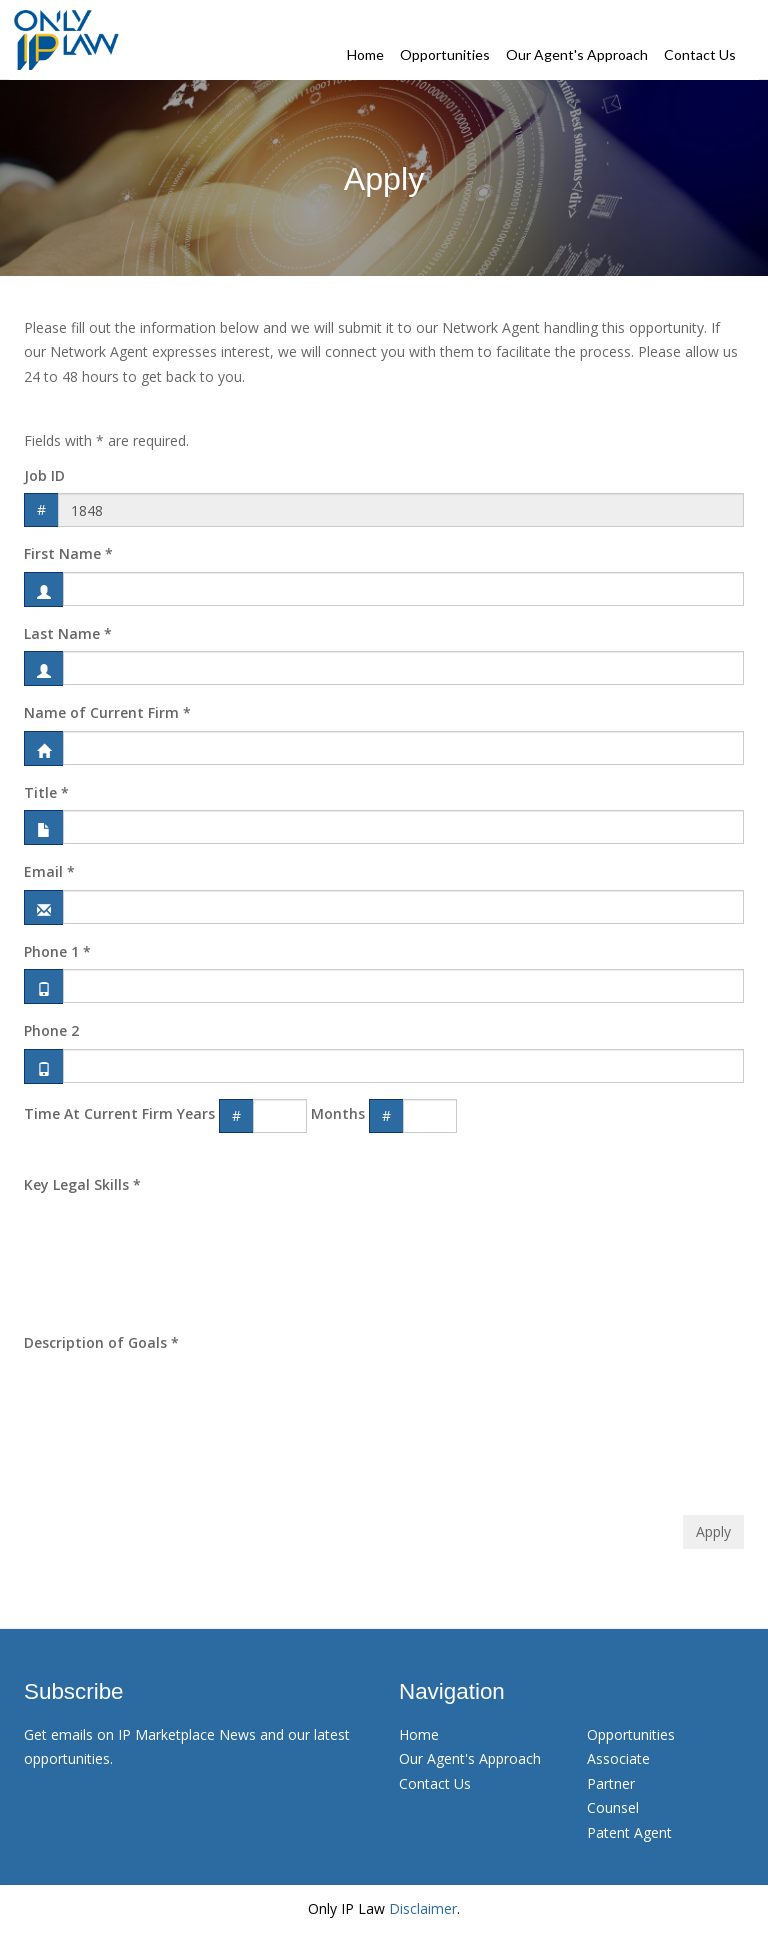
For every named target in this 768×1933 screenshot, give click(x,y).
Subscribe (74, 1691)
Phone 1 (57, 951)
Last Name (68, 633)
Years (196, 1113)
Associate (618, 1758)
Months (338, 1113)
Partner (611, 1783)
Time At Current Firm (98, 1113)
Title (46, 792)
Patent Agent (629, 1832)
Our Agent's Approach (577, 54)
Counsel (613, 1807)
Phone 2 (51, 1030)
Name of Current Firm (107, 712)
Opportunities (445, 54)
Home (365, 54)
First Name (68, 553)
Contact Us (700, 54)
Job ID (44, 475)
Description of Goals (101, 1342)
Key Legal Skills (82, 1184)
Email (49, 871)
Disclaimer (423, 1908)
